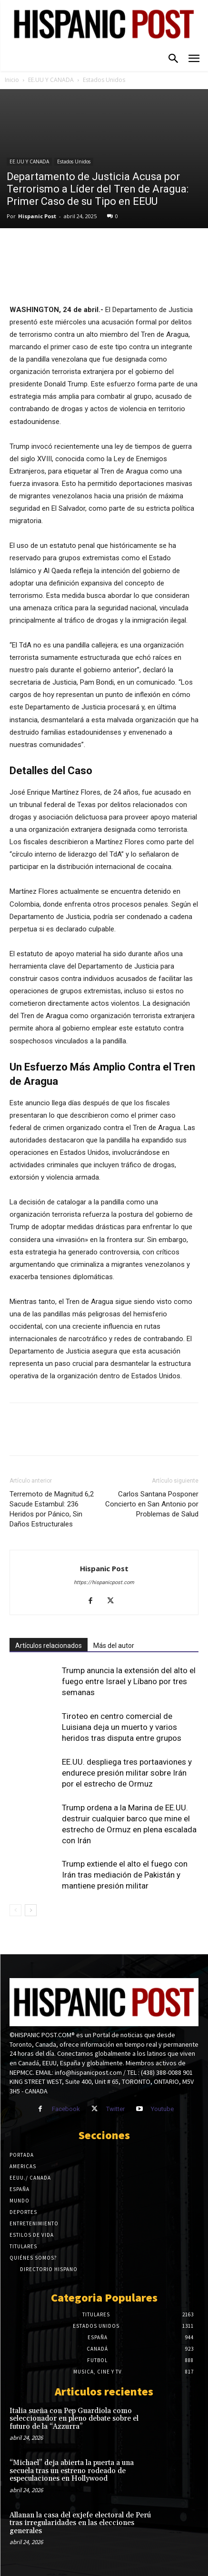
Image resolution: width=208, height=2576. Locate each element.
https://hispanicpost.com (104, 1582)
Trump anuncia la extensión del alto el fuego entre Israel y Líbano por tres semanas (129, 1681)
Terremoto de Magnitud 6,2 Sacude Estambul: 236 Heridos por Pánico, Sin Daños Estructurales (52, 1509)
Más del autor (113, 1645)
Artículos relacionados (48, 1645)
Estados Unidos (104, 80)
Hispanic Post (37, 216)
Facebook (66, 2108)
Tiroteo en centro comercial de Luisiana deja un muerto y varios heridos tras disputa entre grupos (121, 1727)
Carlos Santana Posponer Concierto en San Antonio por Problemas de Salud (151, 1504)
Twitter (115, 2108)
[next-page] (31, 1910)
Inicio (12, 80)
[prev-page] (15, 1910)
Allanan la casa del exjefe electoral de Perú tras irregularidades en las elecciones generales (80, 2523)
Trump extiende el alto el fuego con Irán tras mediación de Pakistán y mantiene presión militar (125, 1874)
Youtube (162, 2108)
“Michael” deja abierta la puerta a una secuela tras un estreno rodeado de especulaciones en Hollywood (72, 2470)
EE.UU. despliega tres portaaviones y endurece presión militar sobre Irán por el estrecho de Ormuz (127, 1772)
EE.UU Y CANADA (51, 80)
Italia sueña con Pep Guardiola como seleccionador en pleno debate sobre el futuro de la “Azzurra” (74, 2418)
